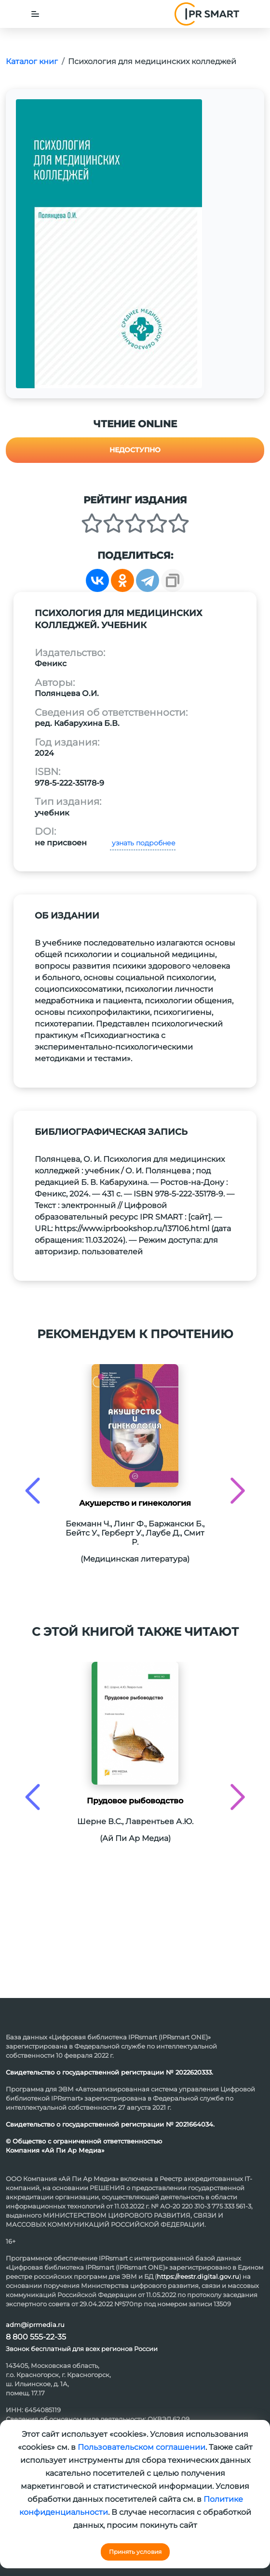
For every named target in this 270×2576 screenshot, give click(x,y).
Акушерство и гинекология (135, 1503)
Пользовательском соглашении (141, 2447)
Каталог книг (32, 61)
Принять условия (135, 2551)
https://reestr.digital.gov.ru (198, 2276)
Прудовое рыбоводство (135, 1800)
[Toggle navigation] (35, 14)
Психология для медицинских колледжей (152, 61)
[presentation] (32, 1490)
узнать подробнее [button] (143, 843)
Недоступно (135, 450)
